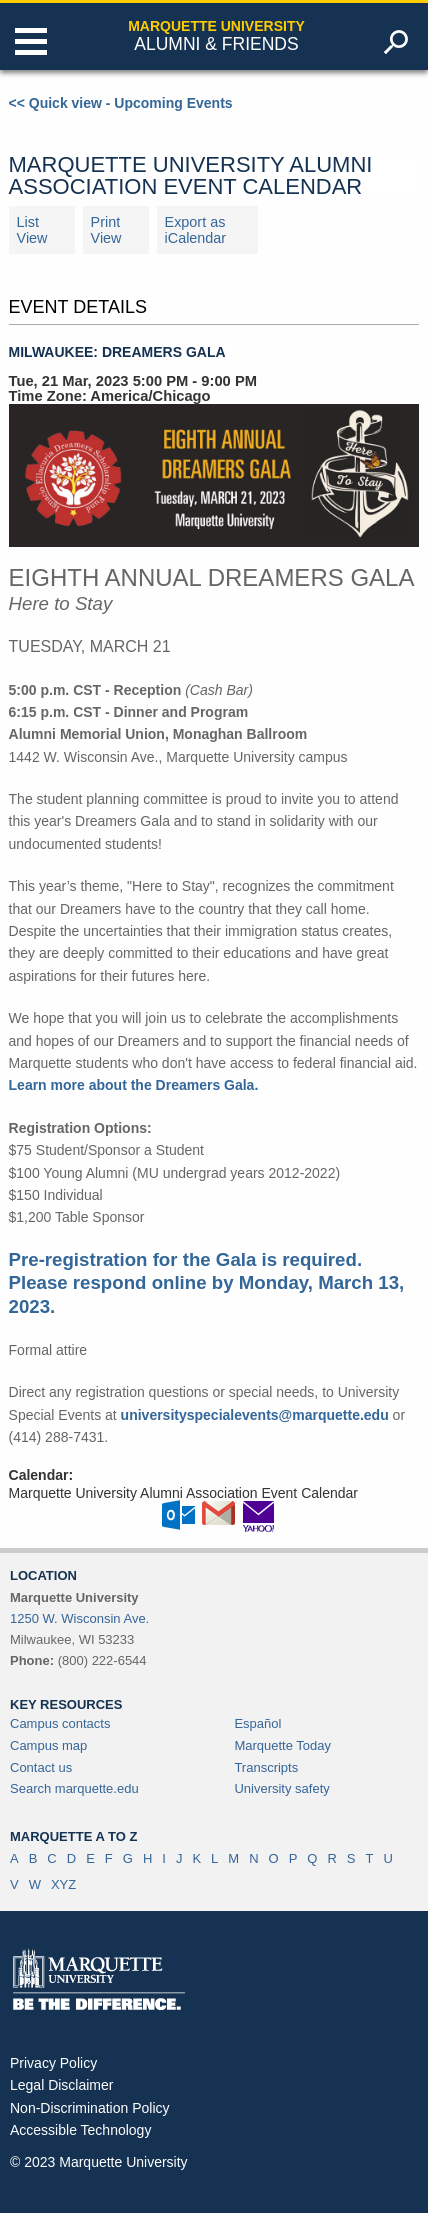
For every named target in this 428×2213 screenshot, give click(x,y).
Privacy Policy (53, 2063)
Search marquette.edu (74, 1788)
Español (257, 1723)
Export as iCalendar (196, 230)
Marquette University (216, 26)
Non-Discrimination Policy (90, 2108)
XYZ (63, 1884)
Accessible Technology (80, 2130)
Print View (106, 230)
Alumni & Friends (216, 44)
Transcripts (266, 1767)
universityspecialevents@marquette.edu (255, 1415)
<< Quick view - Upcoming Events (121, 103)
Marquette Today (282, 1745)
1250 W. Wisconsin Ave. (79, 1618)
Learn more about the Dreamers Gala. (134, 1085)
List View (32, 230)
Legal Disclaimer (61, 2085)
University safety (281, 1788)
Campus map (48, 1745)
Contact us (41, 1767)
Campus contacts (60, 1723)
